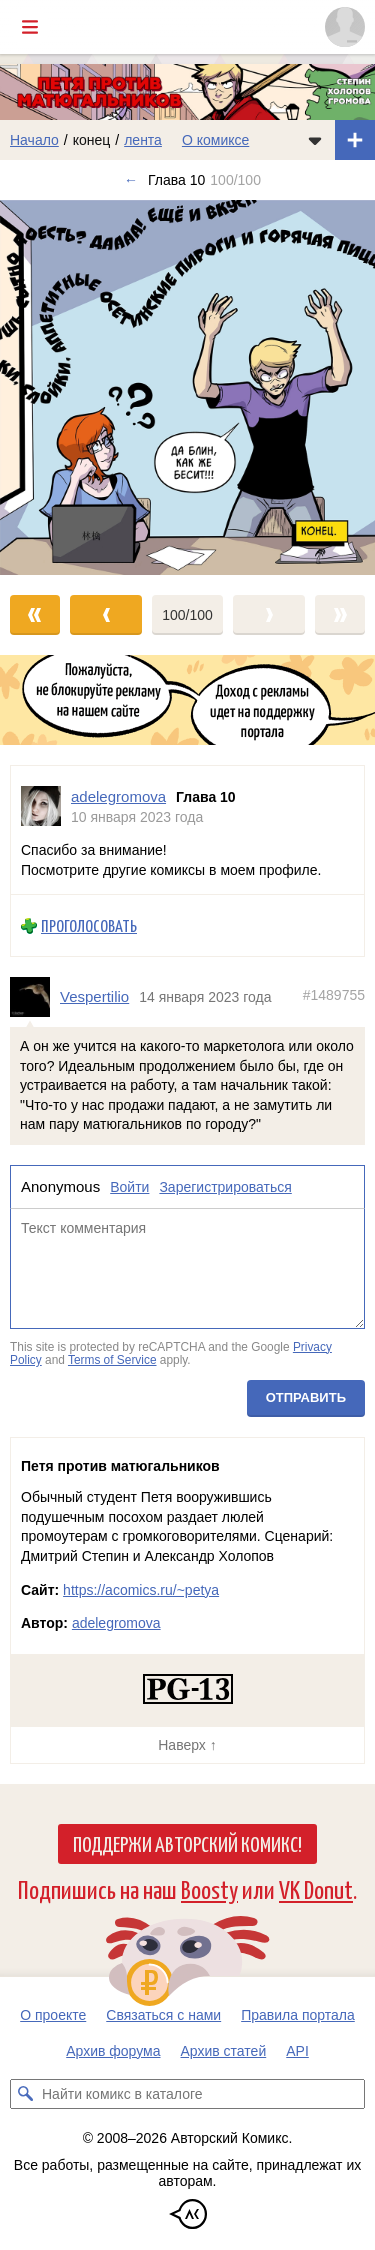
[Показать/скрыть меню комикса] (315, 140)
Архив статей (224, 2051)
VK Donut (316, 1888)
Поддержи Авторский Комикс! (187, 1843)
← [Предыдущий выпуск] (131, 180)
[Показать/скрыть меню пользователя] (345, 27)
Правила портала (298, 2015)
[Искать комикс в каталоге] (25, 2094)
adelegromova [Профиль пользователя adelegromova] (118, 796)
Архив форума (113, 2051)
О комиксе (215, 140)
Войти (129, 1187)
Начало (34, 140)
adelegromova (116, 1623)
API (297, 2051)
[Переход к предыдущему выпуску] (47, 387)
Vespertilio (94, 997)
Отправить (306, 1397)
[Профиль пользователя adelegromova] (41, 806)
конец (92, 140)
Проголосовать (89, 926)
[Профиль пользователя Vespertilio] (35, 997)
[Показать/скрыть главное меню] (30, 27)
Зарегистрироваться (225, 1187)
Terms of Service (112, 1361)
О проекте (53, 2015)
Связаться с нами (163, 2015)
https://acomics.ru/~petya (141, 1590)
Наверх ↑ (187, 1745)
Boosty (209, 1888)
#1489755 (334, 996)
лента (143, 140)
